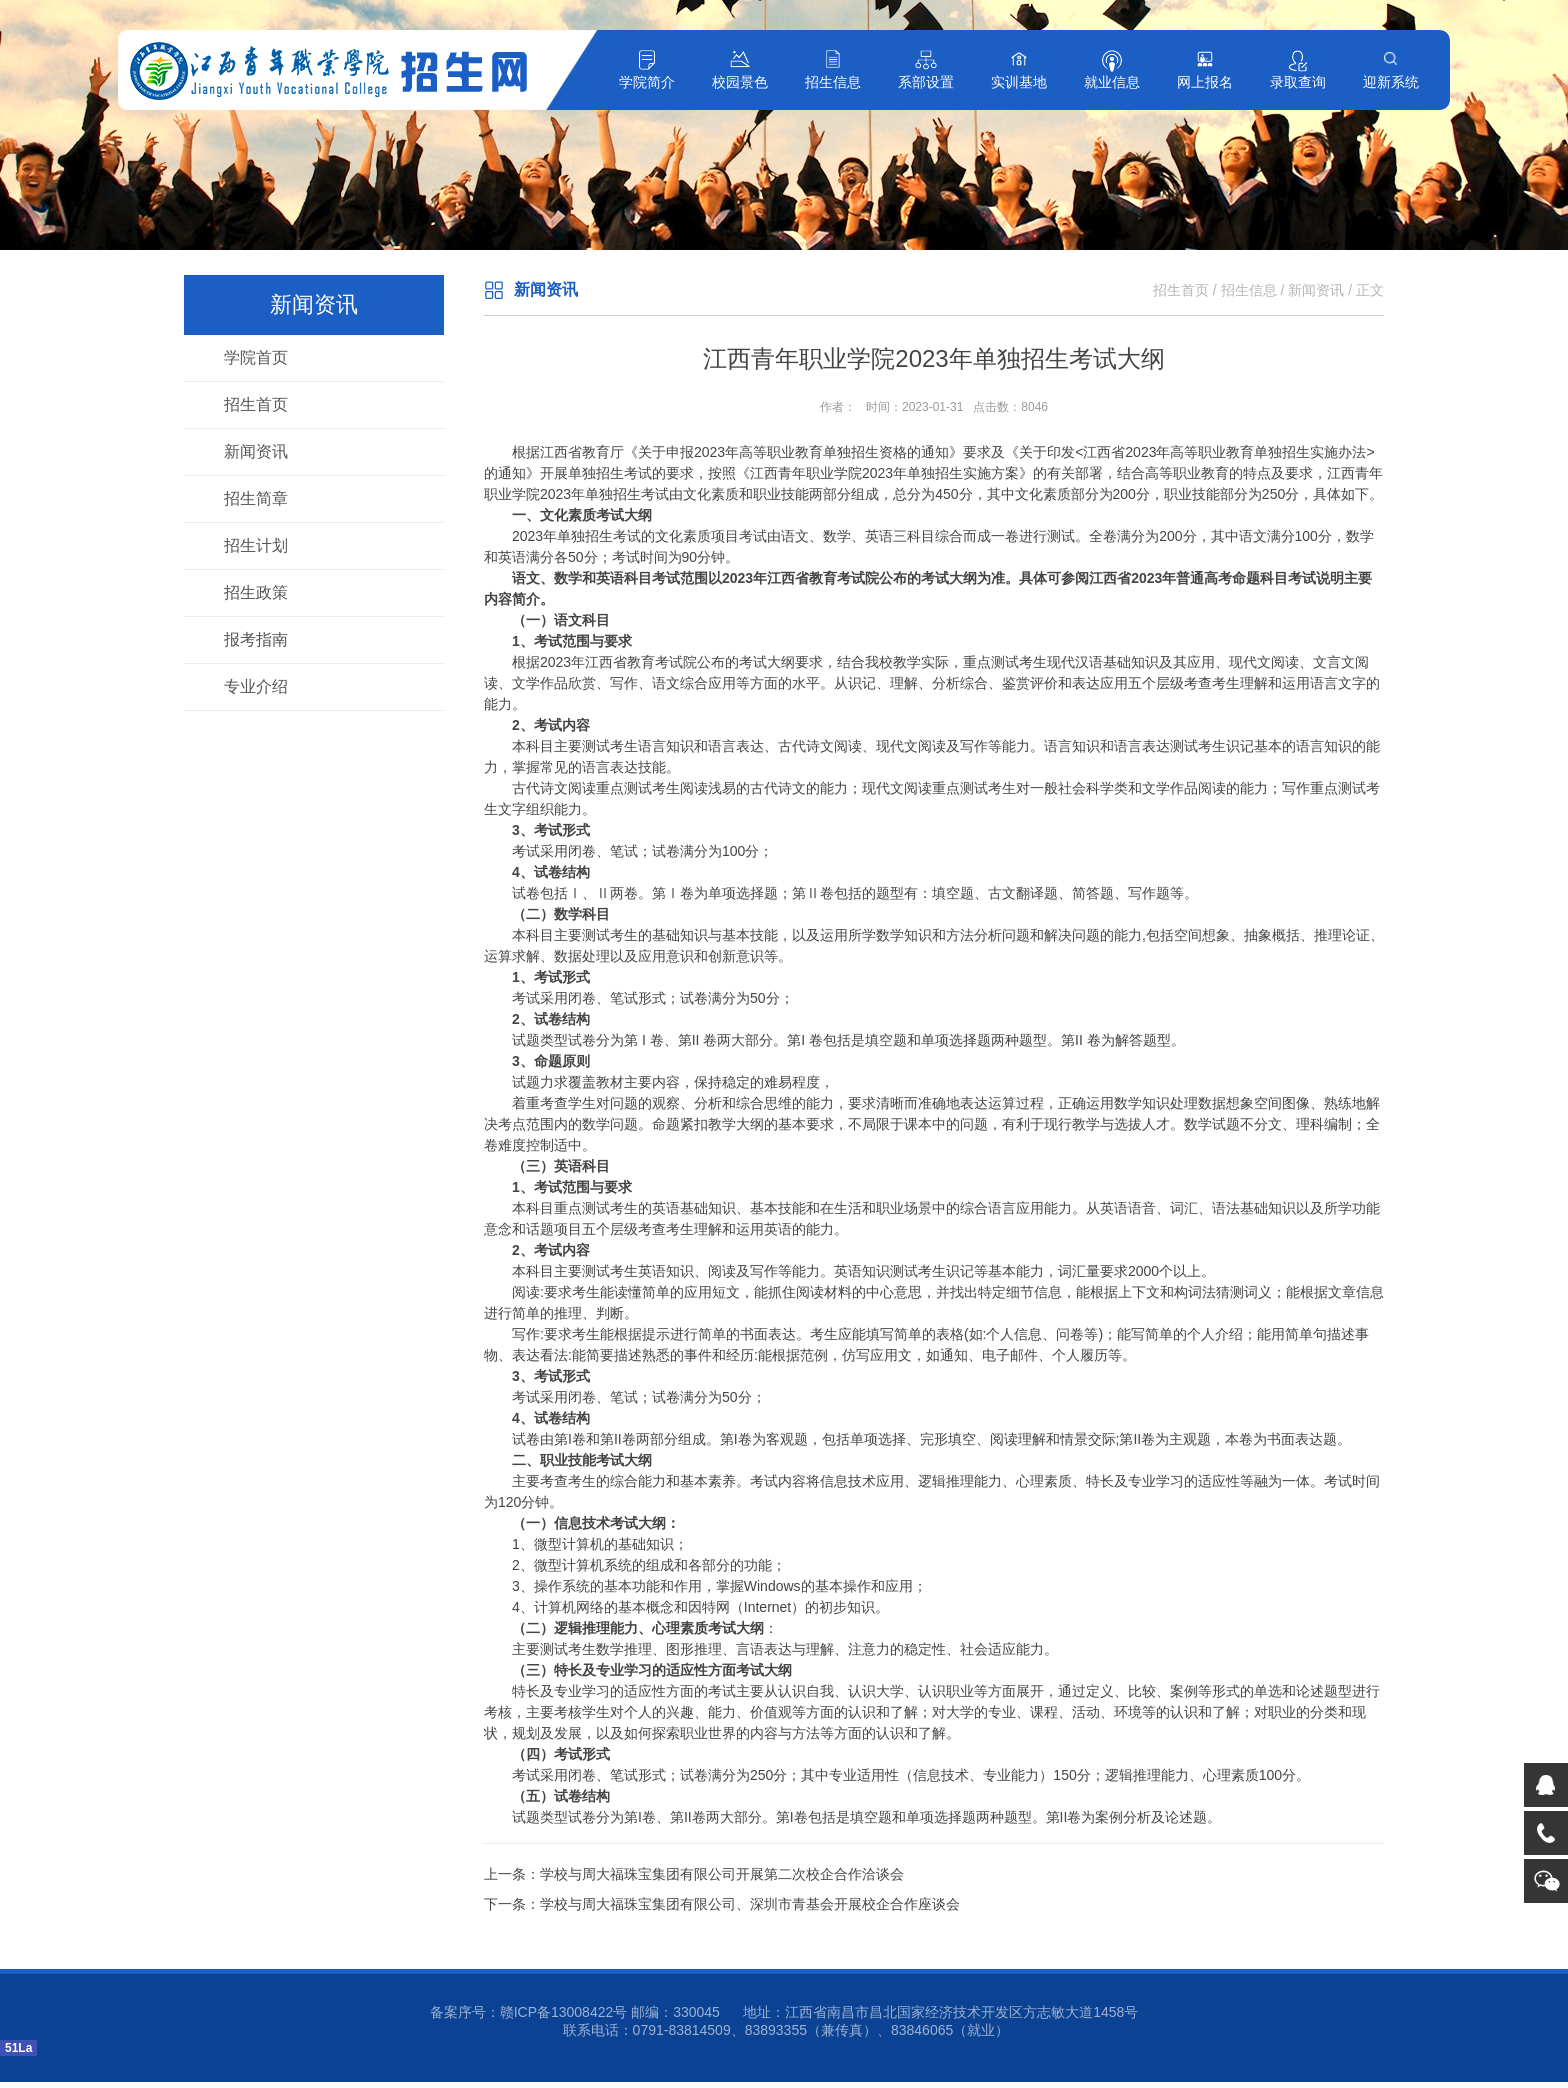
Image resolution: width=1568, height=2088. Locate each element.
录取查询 (1298, 82)
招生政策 (256, 592)
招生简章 (256, 498)
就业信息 (1112, 82)
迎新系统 (1391, 82)
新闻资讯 (256, 451)
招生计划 (256, 545)
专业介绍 (256, 686)
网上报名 (1205, 82)
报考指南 (256, 639)
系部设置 (926, 82)
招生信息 (833, 82)
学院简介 (647, 82)
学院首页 (256, 357)
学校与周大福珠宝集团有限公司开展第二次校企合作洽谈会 (722, 1874)
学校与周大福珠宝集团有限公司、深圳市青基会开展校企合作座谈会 (750, 1904)
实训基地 (1019, 82)
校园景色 (740, 82)
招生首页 (256, 404)
